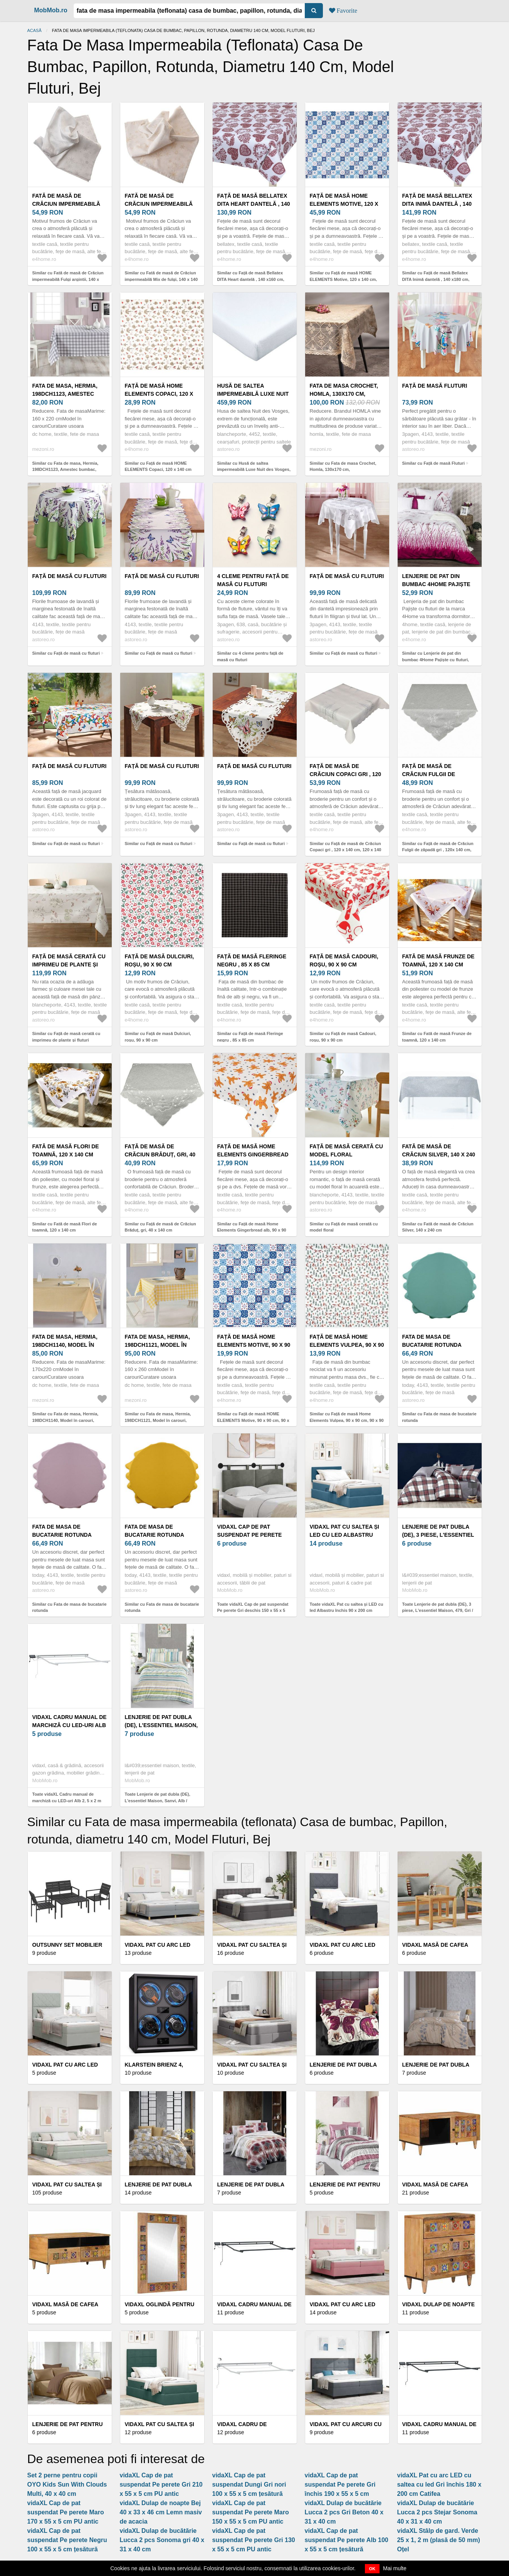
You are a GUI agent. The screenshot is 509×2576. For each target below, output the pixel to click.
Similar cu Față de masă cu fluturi (66, 653)
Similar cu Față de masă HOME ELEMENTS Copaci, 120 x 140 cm (158, 466)
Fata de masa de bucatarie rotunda (432, 1341)
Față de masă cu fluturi (69, 576)
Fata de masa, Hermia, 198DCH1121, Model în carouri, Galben (157, 1345)
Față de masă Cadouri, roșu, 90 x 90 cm (344, 960)
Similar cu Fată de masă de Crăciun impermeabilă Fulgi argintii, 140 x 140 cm (68, 279)
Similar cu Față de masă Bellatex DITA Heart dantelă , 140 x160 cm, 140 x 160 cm (250, 279)
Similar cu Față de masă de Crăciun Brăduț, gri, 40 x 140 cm (160, 1227)
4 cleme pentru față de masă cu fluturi (253, 580)
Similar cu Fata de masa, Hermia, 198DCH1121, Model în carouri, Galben (158, 1420)
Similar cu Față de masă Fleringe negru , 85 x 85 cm (250, 1036)
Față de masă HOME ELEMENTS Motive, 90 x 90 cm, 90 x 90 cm (254, 1345)
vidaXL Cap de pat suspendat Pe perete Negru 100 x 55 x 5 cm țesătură (67, 2539)
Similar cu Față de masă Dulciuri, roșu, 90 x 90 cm (158, 1036)
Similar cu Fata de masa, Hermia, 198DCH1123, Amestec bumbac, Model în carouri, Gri (65, 469)
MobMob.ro (50, 10)
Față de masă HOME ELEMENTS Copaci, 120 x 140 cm (159, 394)
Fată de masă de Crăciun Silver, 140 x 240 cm (438, 1154)
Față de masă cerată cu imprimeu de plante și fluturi (69, 964)
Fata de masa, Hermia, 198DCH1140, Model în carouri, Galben (64, 1345)
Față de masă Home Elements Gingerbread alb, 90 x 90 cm (253, 1154)
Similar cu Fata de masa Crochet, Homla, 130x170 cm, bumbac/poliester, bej (343, 469)
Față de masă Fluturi (434, 386)
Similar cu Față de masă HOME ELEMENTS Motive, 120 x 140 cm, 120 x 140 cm (343, 279)
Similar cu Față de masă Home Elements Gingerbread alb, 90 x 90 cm (251, 1230)
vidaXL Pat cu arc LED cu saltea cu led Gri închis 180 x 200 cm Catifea (439, 2484)
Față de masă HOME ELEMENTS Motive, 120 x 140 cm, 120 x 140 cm (344, 204)
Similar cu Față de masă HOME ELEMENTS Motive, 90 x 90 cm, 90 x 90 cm (253, 1420)
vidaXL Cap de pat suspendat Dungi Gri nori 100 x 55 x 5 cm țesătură (249, 2484)
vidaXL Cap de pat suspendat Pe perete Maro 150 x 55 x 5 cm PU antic (250, 2512)
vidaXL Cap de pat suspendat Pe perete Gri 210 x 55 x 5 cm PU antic (161, 2484)
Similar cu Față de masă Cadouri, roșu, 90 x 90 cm (343, 1036)
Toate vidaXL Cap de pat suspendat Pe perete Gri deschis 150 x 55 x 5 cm (253, 1610)
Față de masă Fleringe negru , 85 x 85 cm (252, 960)
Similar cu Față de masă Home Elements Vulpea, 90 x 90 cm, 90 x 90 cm (347, 1420)
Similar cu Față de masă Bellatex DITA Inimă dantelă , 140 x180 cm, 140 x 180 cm (436, 279)
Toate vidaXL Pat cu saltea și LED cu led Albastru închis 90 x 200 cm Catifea (346, 1610)
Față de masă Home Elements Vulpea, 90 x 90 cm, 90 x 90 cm (347, 1345)
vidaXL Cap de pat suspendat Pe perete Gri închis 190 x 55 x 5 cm (340, 2484)
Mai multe (395, 2568)
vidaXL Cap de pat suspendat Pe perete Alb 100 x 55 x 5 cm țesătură (346, 2539)
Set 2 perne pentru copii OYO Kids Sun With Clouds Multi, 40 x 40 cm (67, 2484)
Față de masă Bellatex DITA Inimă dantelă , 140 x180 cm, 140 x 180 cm (437, 204)
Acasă (34, 30)
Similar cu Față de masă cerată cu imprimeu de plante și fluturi (66, 1036)
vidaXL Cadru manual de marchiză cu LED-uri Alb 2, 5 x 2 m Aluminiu (69, 1725)
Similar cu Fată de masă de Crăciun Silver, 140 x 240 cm (438, 1227)
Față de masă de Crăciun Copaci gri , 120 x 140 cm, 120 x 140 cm (345, 774)
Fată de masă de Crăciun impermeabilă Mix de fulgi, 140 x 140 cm (161, 204)
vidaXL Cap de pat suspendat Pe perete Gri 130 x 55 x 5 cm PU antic (253, 2539)
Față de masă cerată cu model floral (346, 1150)
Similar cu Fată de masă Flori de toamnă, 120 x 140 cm (64, 1227)
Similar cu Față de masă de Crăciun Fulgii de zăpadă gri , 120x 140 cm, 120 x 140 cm (438, 850)
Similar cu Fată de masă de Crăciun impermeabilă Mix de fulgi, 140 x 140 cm (161, 279)
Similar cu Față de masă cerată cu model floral (344, 1227)
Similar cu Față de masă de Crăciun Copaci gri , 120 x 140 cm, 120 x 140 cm (345, 850)
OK (372, 2568)
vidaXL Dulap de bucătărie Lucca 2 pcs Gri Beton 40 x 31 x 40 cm (344, 2512)
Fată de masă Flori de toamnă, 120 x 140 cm (65, 1150)
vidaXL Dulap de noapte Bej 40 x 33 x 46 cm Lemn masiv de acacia (161, 2512)
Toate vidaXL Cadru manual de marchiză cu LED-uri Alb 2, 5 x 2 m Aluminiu (66, 1800)
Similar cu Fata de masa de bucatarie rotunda (439, 1417)
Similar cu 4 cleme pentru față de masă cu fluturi (250, 656)
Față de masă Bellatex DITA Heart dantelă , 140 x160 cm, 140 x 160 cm (253, 204)
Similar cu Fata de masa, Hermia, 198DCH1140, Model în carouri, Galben (65, 1420)
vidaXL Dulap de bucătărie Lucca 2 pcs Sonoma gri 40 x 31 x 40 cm (162, 2539)
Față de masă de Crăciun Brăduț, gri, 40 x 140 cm (160, 1154)
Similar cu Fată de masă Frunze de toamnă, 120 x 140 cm (437, 1036)
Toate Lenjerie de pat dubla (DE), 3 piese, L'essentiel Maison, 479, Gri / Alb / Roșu (437, 1610)
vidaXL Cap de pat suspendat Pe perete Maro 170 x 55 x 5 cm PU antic (65, 2512)
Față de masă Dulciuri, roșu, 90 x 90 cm (159, 960)
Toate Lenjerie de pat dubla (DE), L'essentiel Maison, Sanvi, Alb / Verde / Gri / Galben (157, 1800)
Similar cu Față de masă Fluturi (433, 463)
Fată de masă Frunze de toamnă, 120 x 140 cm (438, 960)
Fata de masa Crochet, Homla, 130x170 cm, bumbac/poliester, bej (344, 394)
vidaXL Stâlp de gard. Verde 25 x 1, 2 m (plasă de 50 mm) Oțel (438, 2539)
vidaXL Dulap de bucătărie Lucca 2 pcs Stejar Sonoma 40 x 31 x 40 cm (437, 2512)
